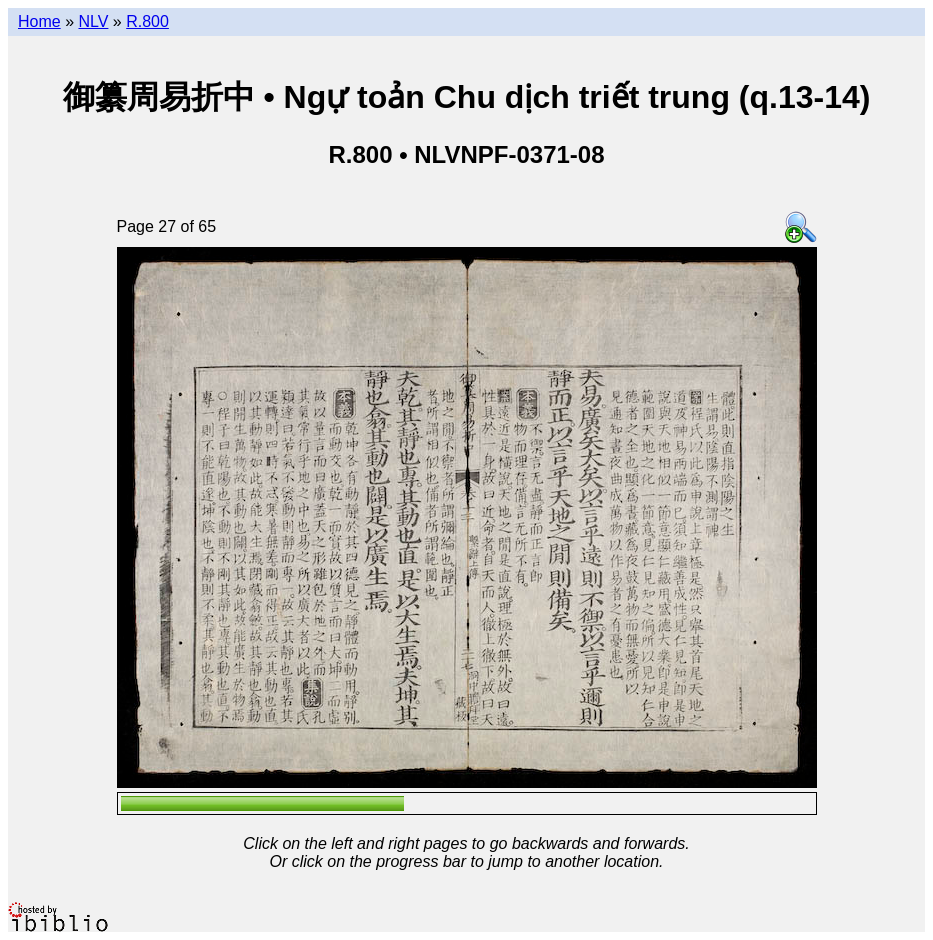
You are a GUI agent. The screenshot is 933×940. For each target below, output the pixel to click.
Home (39, 21)
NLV (93, 21)
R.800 (147, 21)
